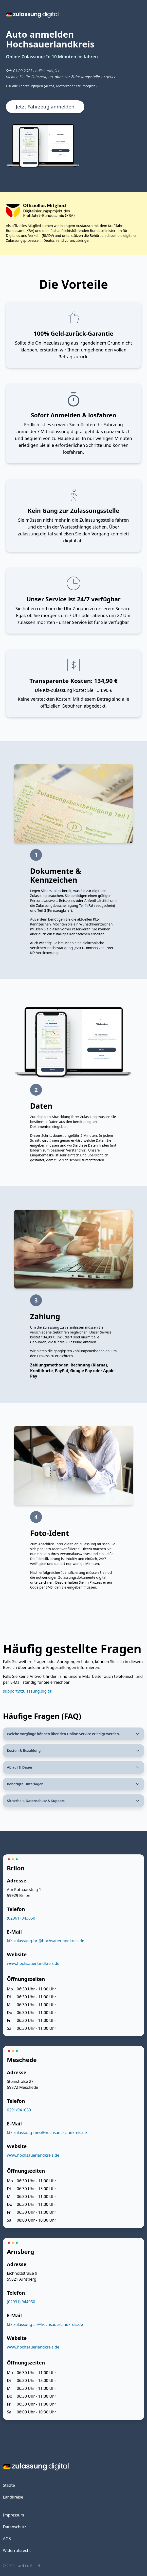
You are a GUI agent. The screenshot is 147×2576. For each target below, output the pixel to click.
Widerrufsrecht (17, 2550)
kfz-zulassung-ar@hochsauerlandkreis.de (45, 2324)
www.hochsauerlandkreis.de (33, 1963)
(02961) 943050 (21, 1918)
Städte (9, 2485)
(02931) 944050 (21, 2301)
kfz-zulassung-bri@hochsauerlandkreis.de (45, 1940)
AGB (7, 2538)
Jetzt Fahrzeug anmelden (45, 106)
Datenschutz (14, 2527)
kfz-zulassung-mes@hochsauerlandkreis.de (47, 2132)
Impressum (13, 2515)
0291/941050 (19, 2110)
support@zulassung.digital (27, 1691)
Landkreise (13, 2497)
